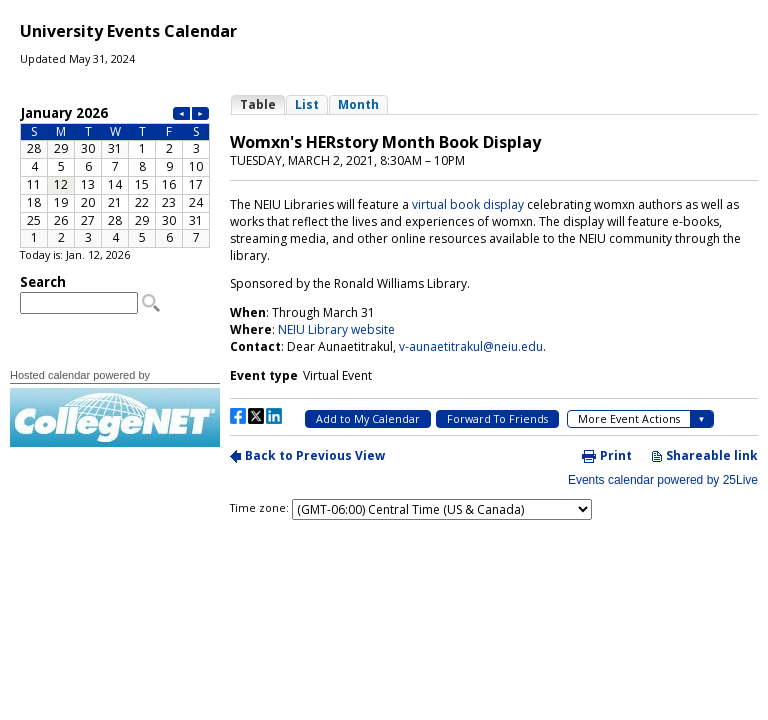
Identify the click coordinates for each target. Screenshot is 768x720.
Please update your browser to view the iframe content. (115, 175)
